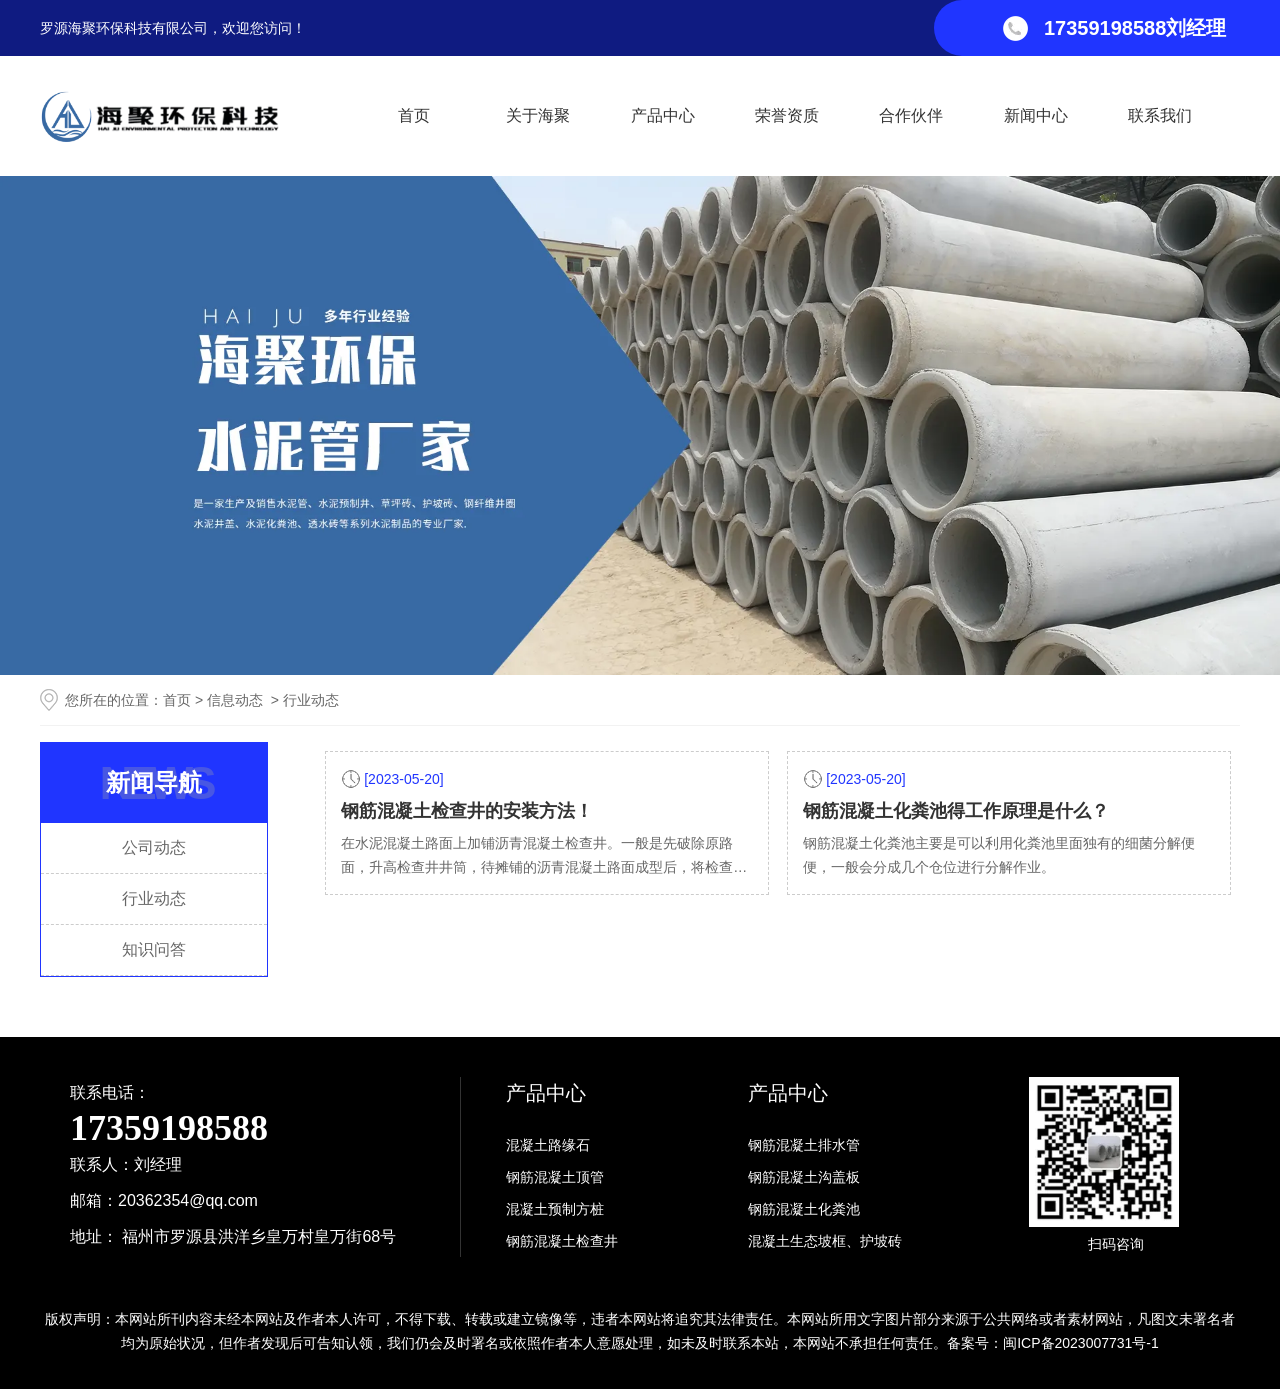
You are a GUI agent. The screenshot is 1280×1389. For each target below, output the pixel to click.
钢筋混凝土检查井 (562, 1241)
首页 (414, 115)
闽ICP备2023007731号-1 (1081, 1343)
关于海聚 (538, 115)
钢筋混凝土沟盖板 (804, 1177)
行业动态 (154, 898)
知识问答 (154, 949)
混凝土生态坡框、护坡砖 (825, 1241)
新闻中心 (1036, 115)
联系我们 (1160, 115)
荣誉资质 (787, 115)
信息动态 (235, 700)
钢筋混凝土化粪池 (804, 1209)
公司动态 (154, 847)
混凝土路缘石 (548, 1145)
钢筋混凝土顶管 (555, 1177)
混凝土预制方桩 (555, 1209)
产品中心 (663, 115)
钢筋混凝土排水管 (804, 1145)
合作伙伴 (911, 115)
